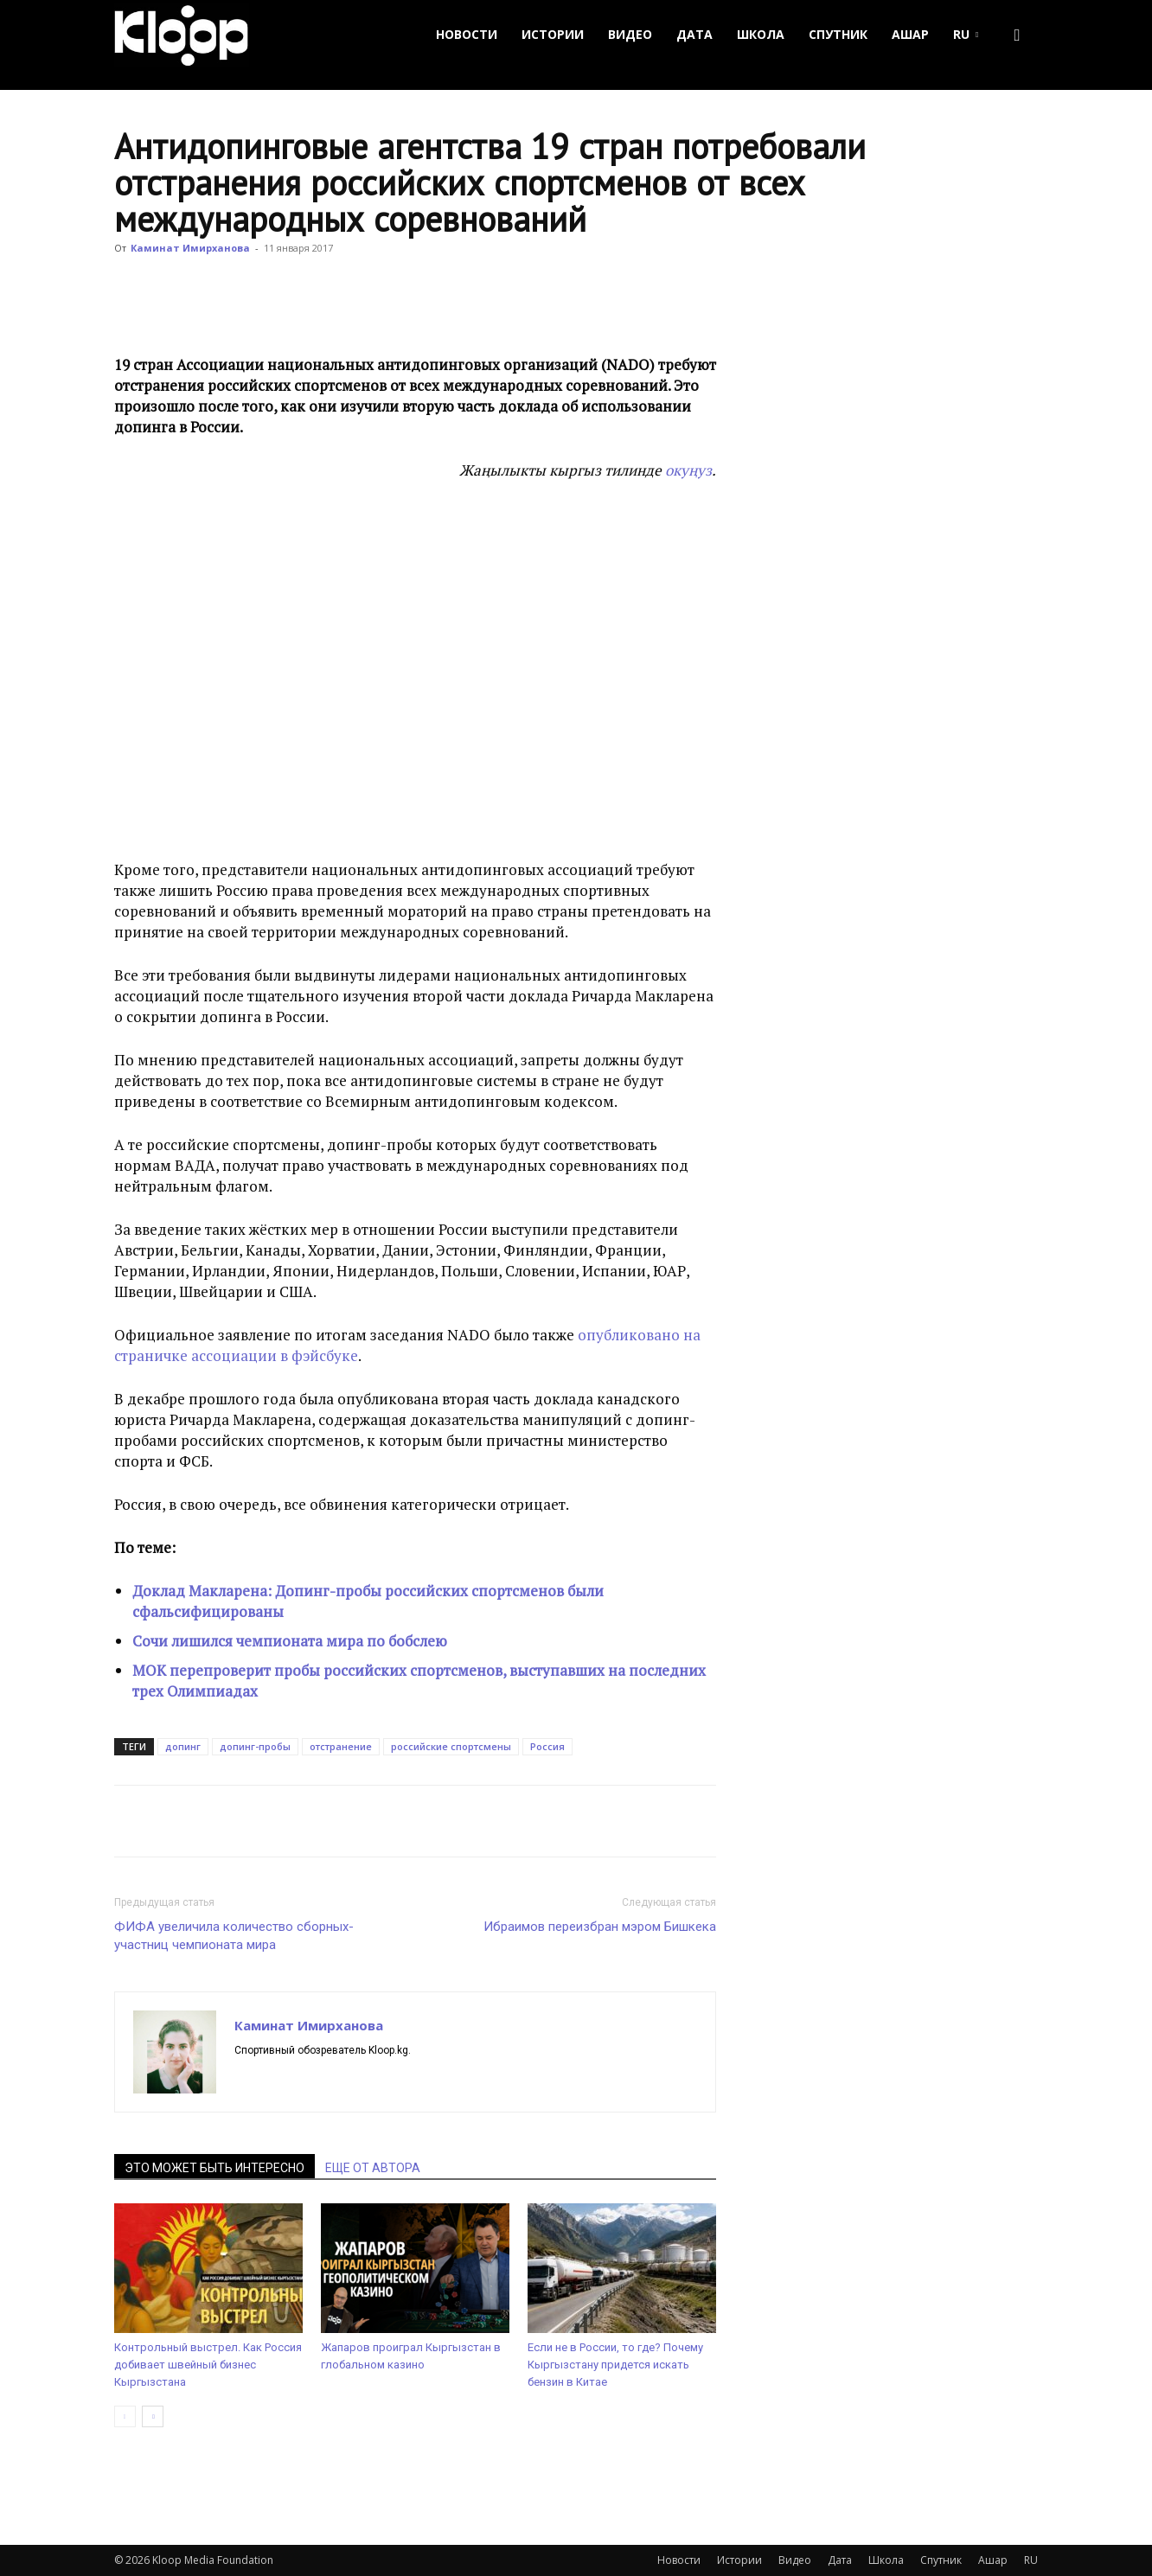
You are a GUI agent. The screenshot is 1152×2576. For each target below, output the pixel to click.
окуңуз (688, 470)
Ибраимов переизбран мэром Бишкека (599, 1926)
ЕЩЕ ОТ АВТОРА (372, 2168)
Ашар (910, 34)
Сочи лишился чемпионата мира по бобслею (289, 1641)
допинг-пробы (255, 1746)
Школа (760, 34)
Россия (547, 1746)
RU (965, 34)
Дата (694, 34)
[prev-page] (125, 2416)
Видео (630, 34)
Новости (466, 34)
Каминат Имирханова (190, 247)
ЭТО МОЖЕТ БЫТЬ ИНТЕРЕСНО (214, 2168)
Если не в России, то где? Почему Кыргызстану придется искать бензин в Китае (615, 2364)
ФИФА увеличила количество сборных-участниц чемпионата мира (234, 1936)
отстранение (341, 1746)
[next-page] (152, 2416)
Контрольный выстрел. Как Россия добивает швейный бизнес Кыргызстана (208, 2364)
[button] (1017, 35)
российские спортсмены (451, 1746)
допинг (183, 1746)
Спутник (838, 34)
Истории (553, 34)
